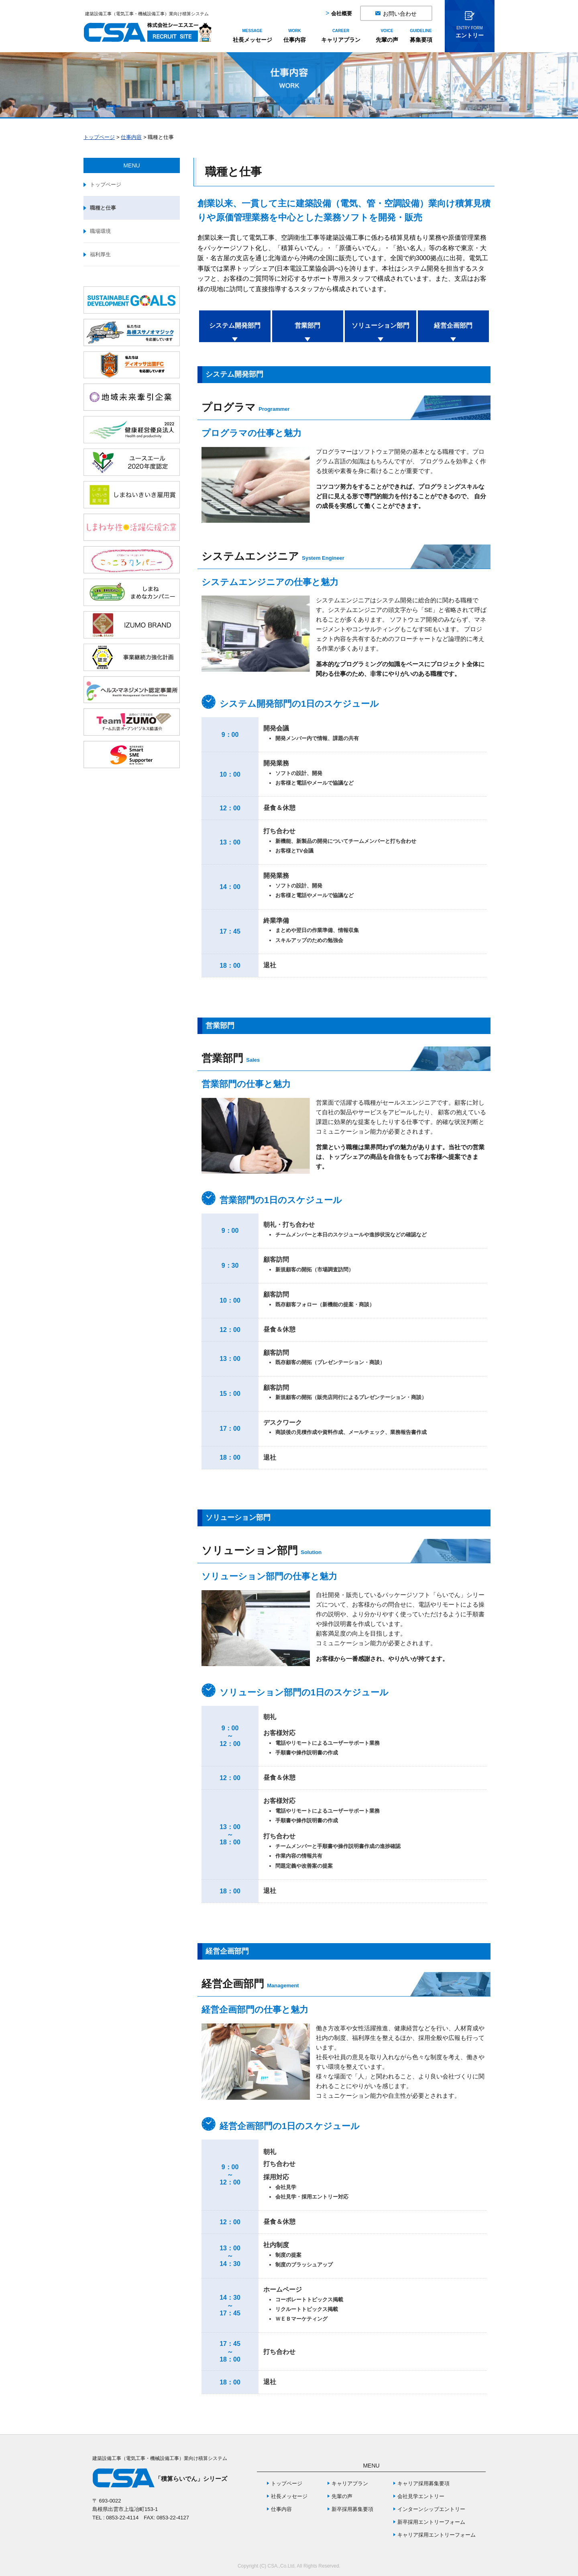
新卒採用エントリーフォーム (431, 2522)
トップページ (99, 137)
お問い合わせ (400, 13)
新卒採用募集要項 (352, 2509)
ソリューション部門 (380, 325)
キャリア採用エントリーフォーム (436, 2535)
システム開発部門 (235, 325)
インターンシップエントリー (431, 2509)
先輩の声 (387, 36)
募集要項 (421, 36)
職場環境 (100, 231)
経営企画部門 (453, 325)
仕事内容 (294, 36)
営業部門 (307, 325)
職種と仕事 (103, 208)
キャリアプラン (340, 36)
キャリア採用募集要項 (423, 2483)
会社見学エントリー (420, 2496)
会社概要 (341, 13)
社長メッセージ (252, 36)
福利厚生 (100, 254)
